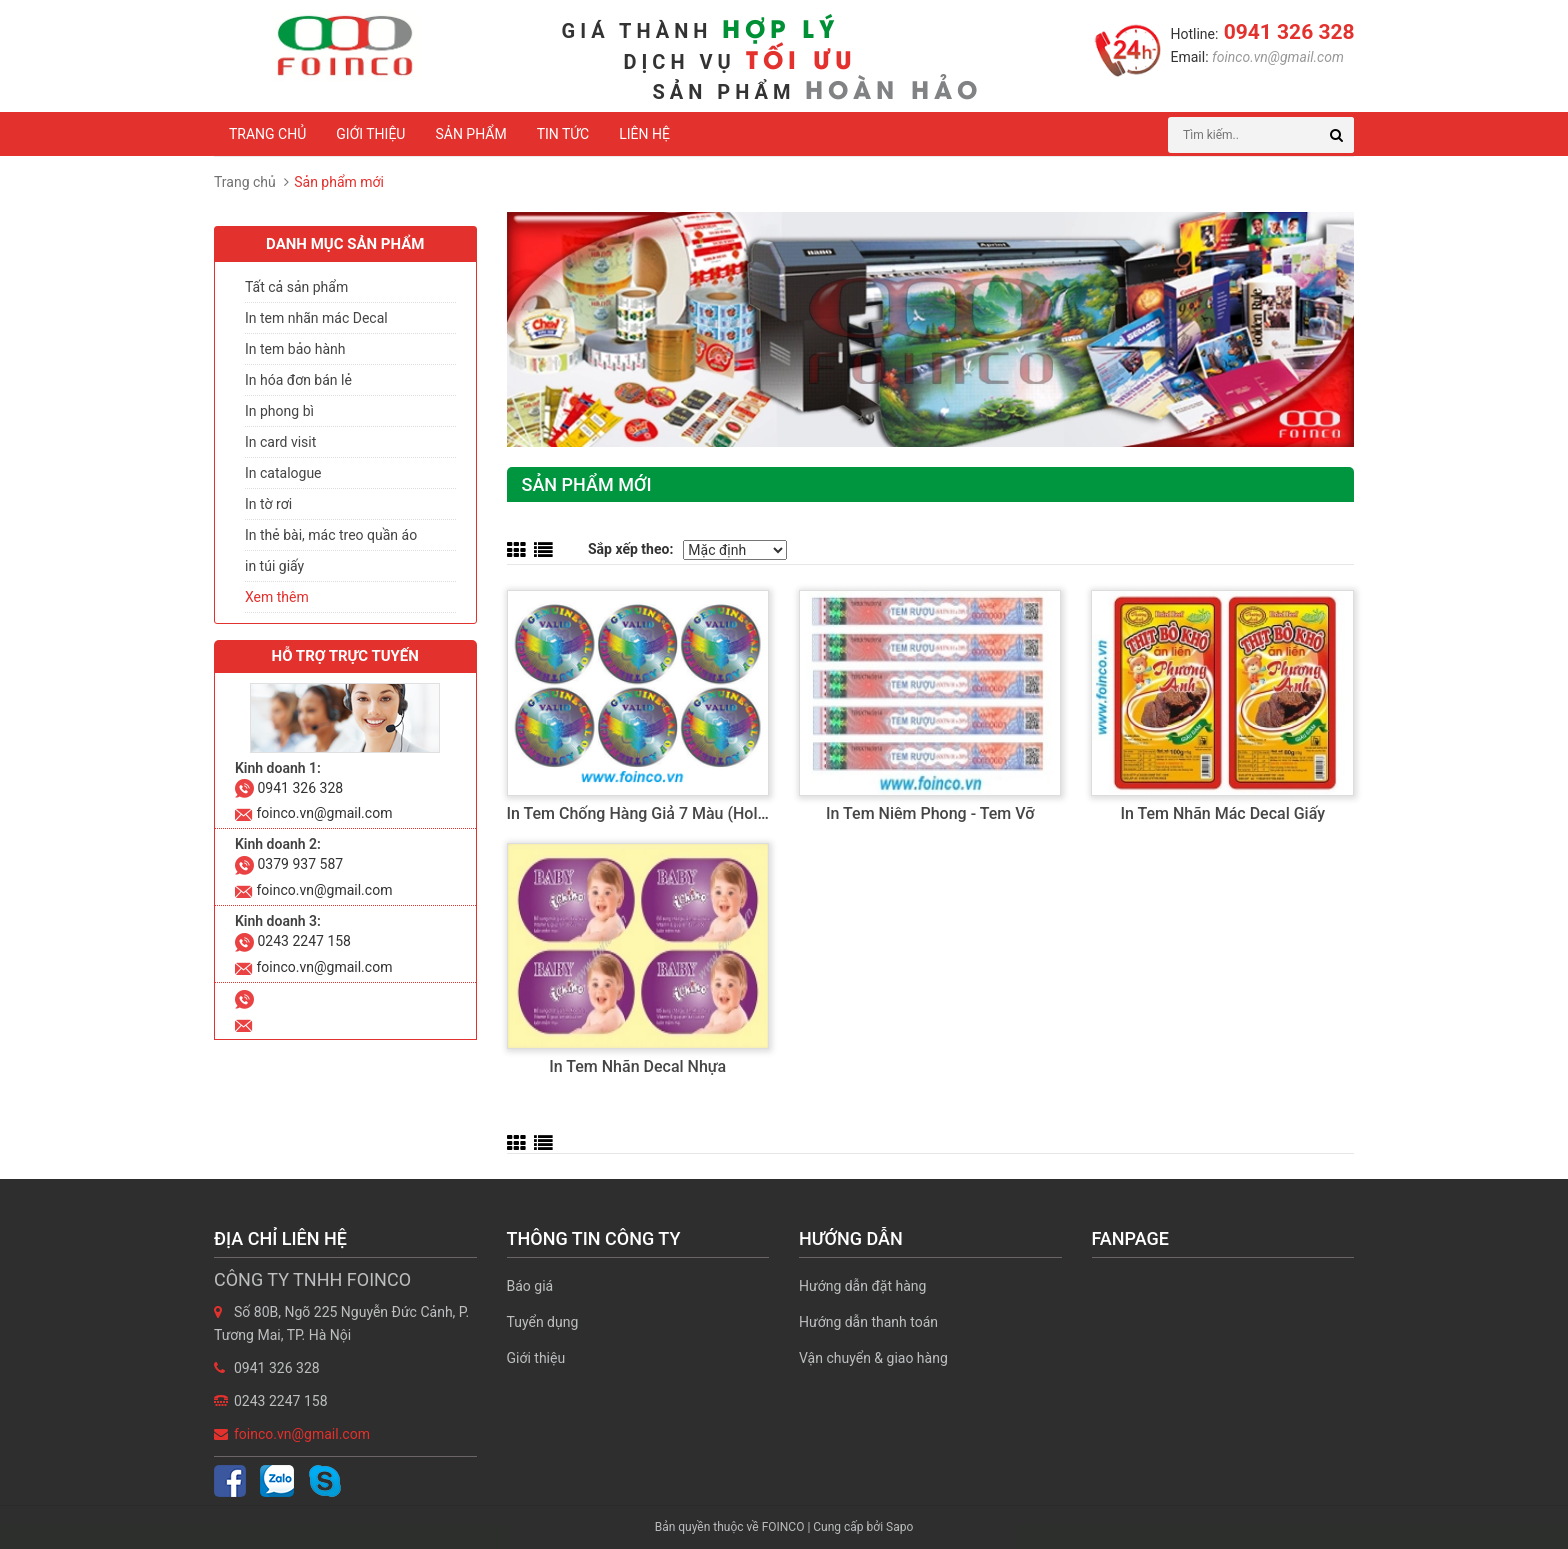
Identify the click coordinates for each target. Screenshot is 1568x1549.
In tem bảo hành (295, 349)
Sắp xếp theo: (630, 549)
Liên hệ (644, 134)
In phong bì (279, 411)
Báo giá (530, 1286)
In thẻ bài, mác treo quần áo (331, 535)
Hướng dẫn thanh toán (868, 1322)
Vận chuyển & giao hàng (873, 1358)
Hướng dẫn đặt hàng (862, 1286)
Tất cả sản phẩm (296, 287)
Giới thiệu (370, 134)
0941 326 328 (1286, 32)
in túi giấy (274, 566)
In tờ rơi (268, 504)
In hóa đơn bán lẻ (298, 380)
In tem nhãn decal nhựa (637, 1066)
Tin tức (563, 134)
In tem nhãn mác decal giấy (1222, 813)
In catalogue (283, 473)
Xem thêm (277, 597)
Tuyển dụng (543, 1322)
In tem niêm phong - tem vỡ (930, 813)
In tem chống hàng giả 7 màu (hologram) (658, 813)
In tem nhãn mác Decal (316, 318)
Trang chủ (267, 134)
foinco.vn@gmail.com (1276, 57)
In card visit (280, 442)
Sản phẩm (470, 134)
